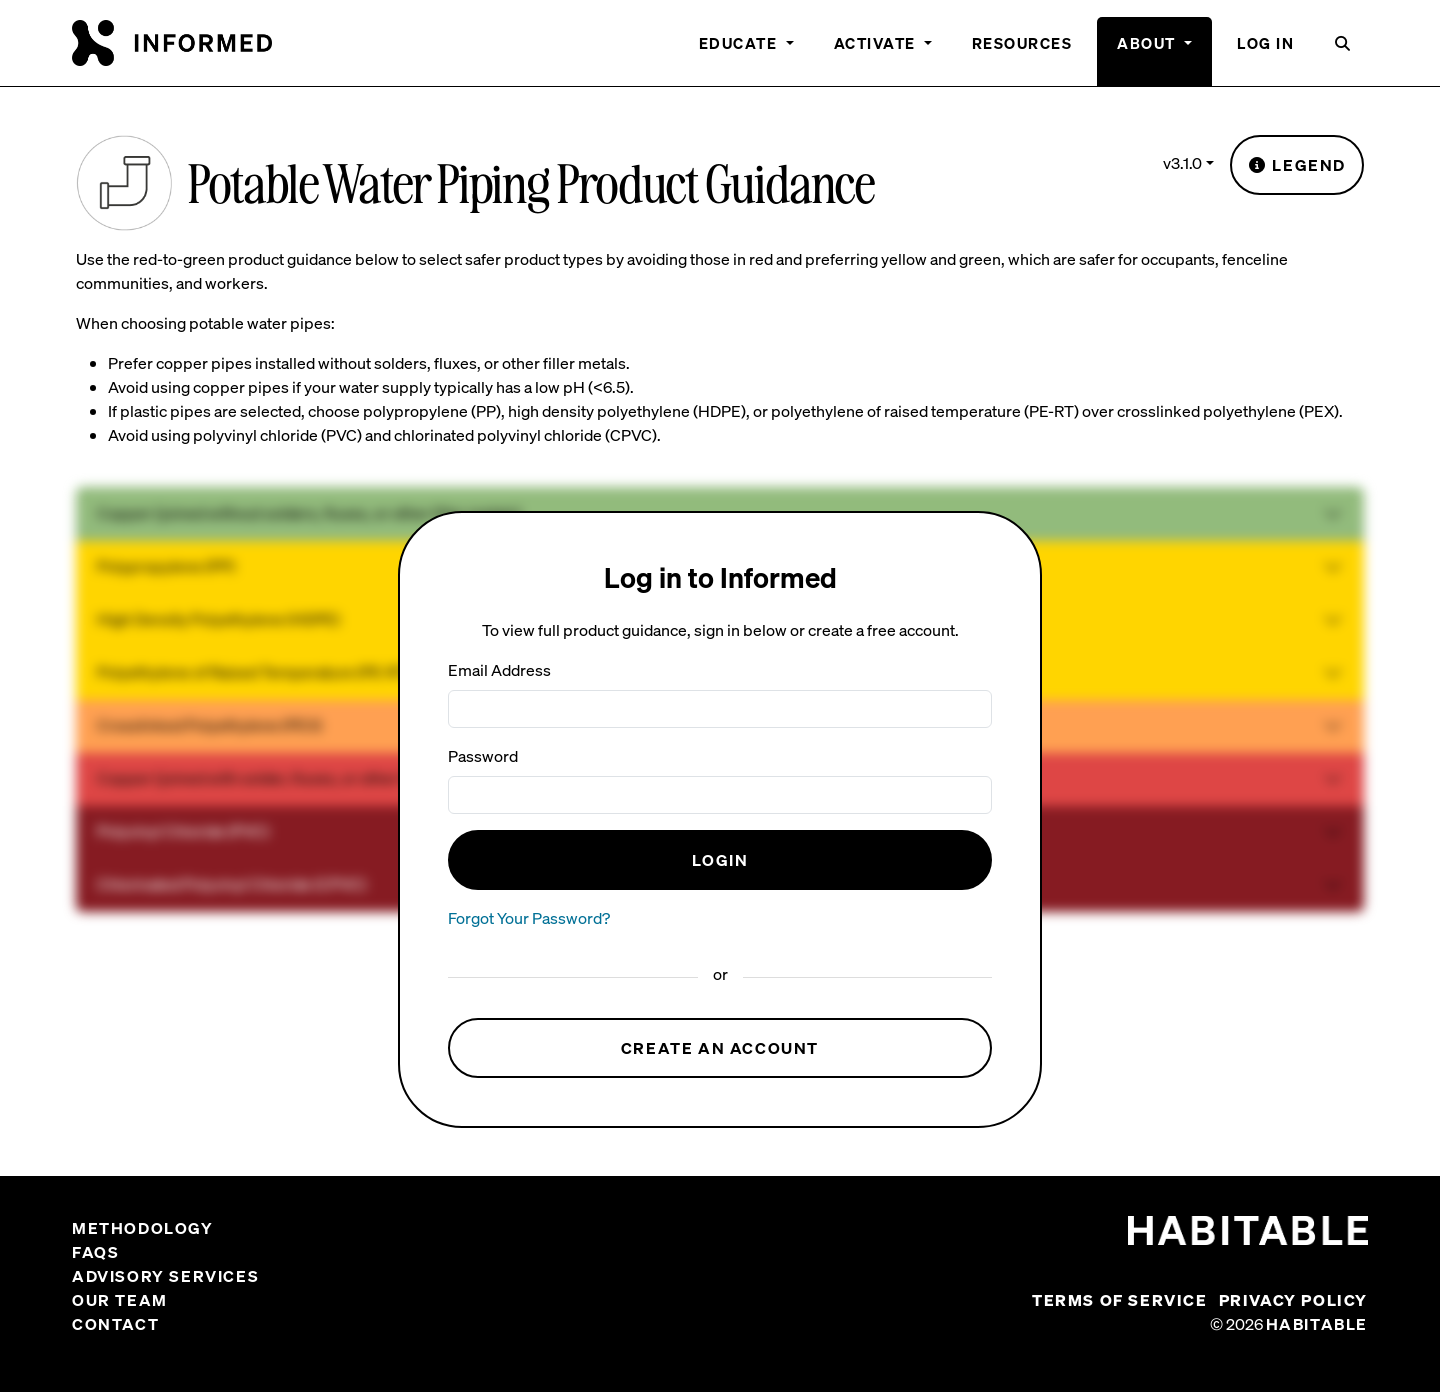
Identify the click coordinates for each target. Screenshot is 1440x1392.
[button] (1343, 51)
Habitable (1317, 1324)
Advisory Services (165, 1276)
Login (720, 860)
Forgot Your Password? (529, 918)
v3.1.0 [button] (1182, 163)
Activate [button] (877, 43)
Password (483, 756)
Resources (1022, 43)
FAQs (95, 1252)
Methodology (143, 1228)
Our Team (120, 1300)
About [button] (1148, 43)
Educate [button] (740, 43)
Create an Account (720, 1048)
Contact (115, 1324)
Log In (1265, 43)
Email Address (499, 670)
